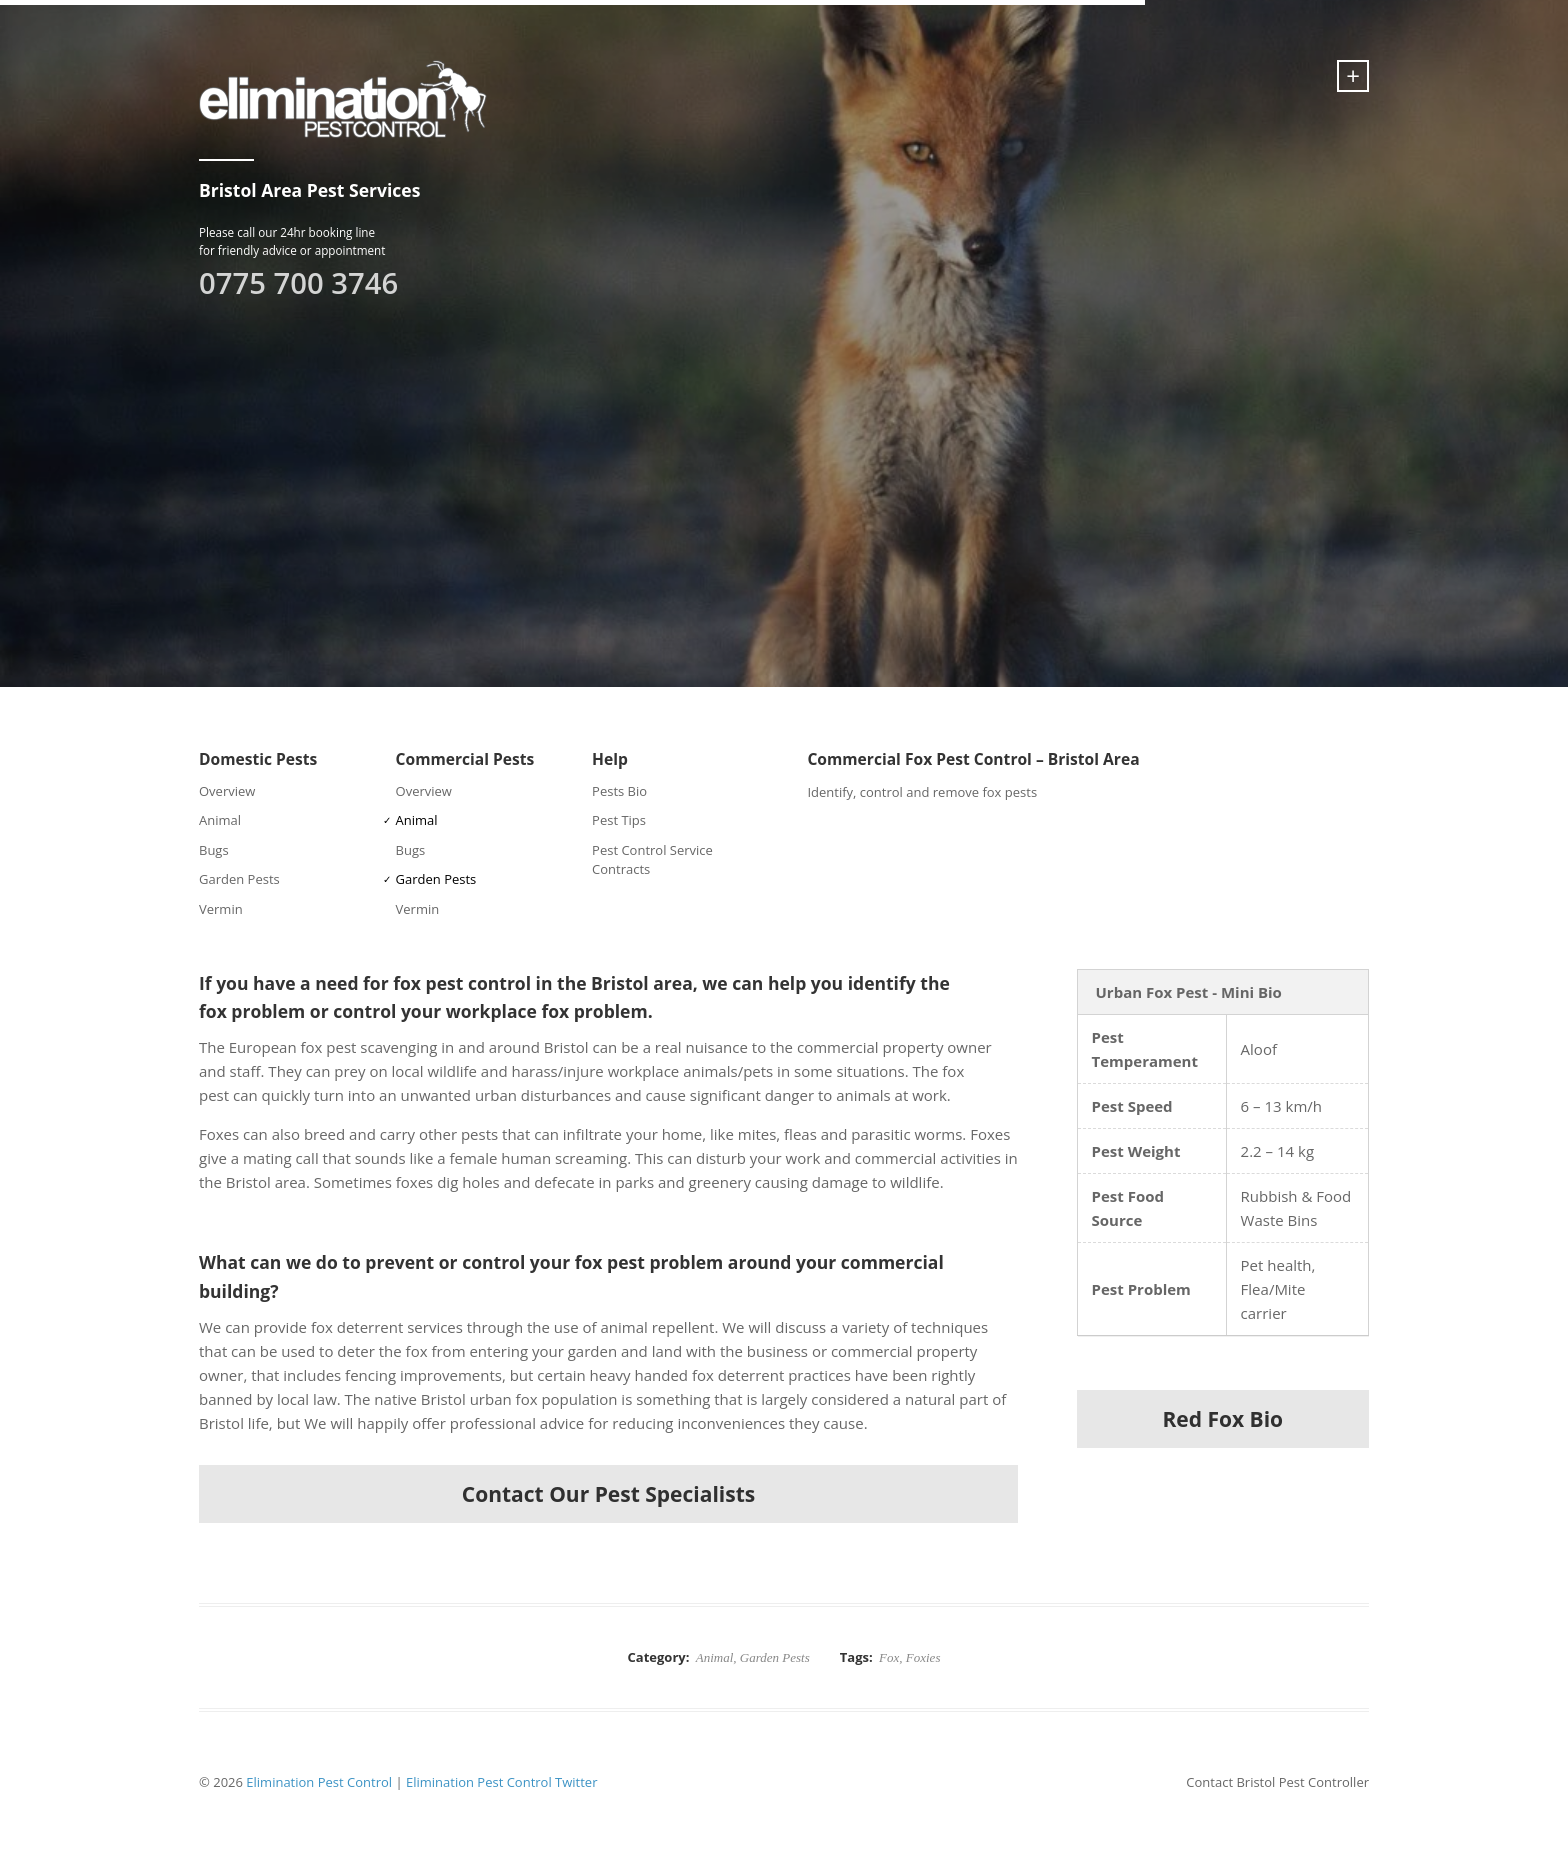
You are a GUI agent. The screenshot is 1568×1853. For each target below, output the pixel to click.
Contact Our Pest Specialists (608, 1494)
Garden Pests (239, 879)
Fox (889, 1657)
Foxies (923, 1657)
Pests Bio (619, 791)
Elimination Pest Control (319, 1782)
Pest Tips (619, 820)
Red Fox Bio (1222, 1419)
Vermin (221, 909)
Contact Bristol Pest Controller (1277, 1782)
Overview (227, 791)
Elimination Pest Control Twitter (502, 1782)
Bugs (214, 850)
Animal (220, 820)
